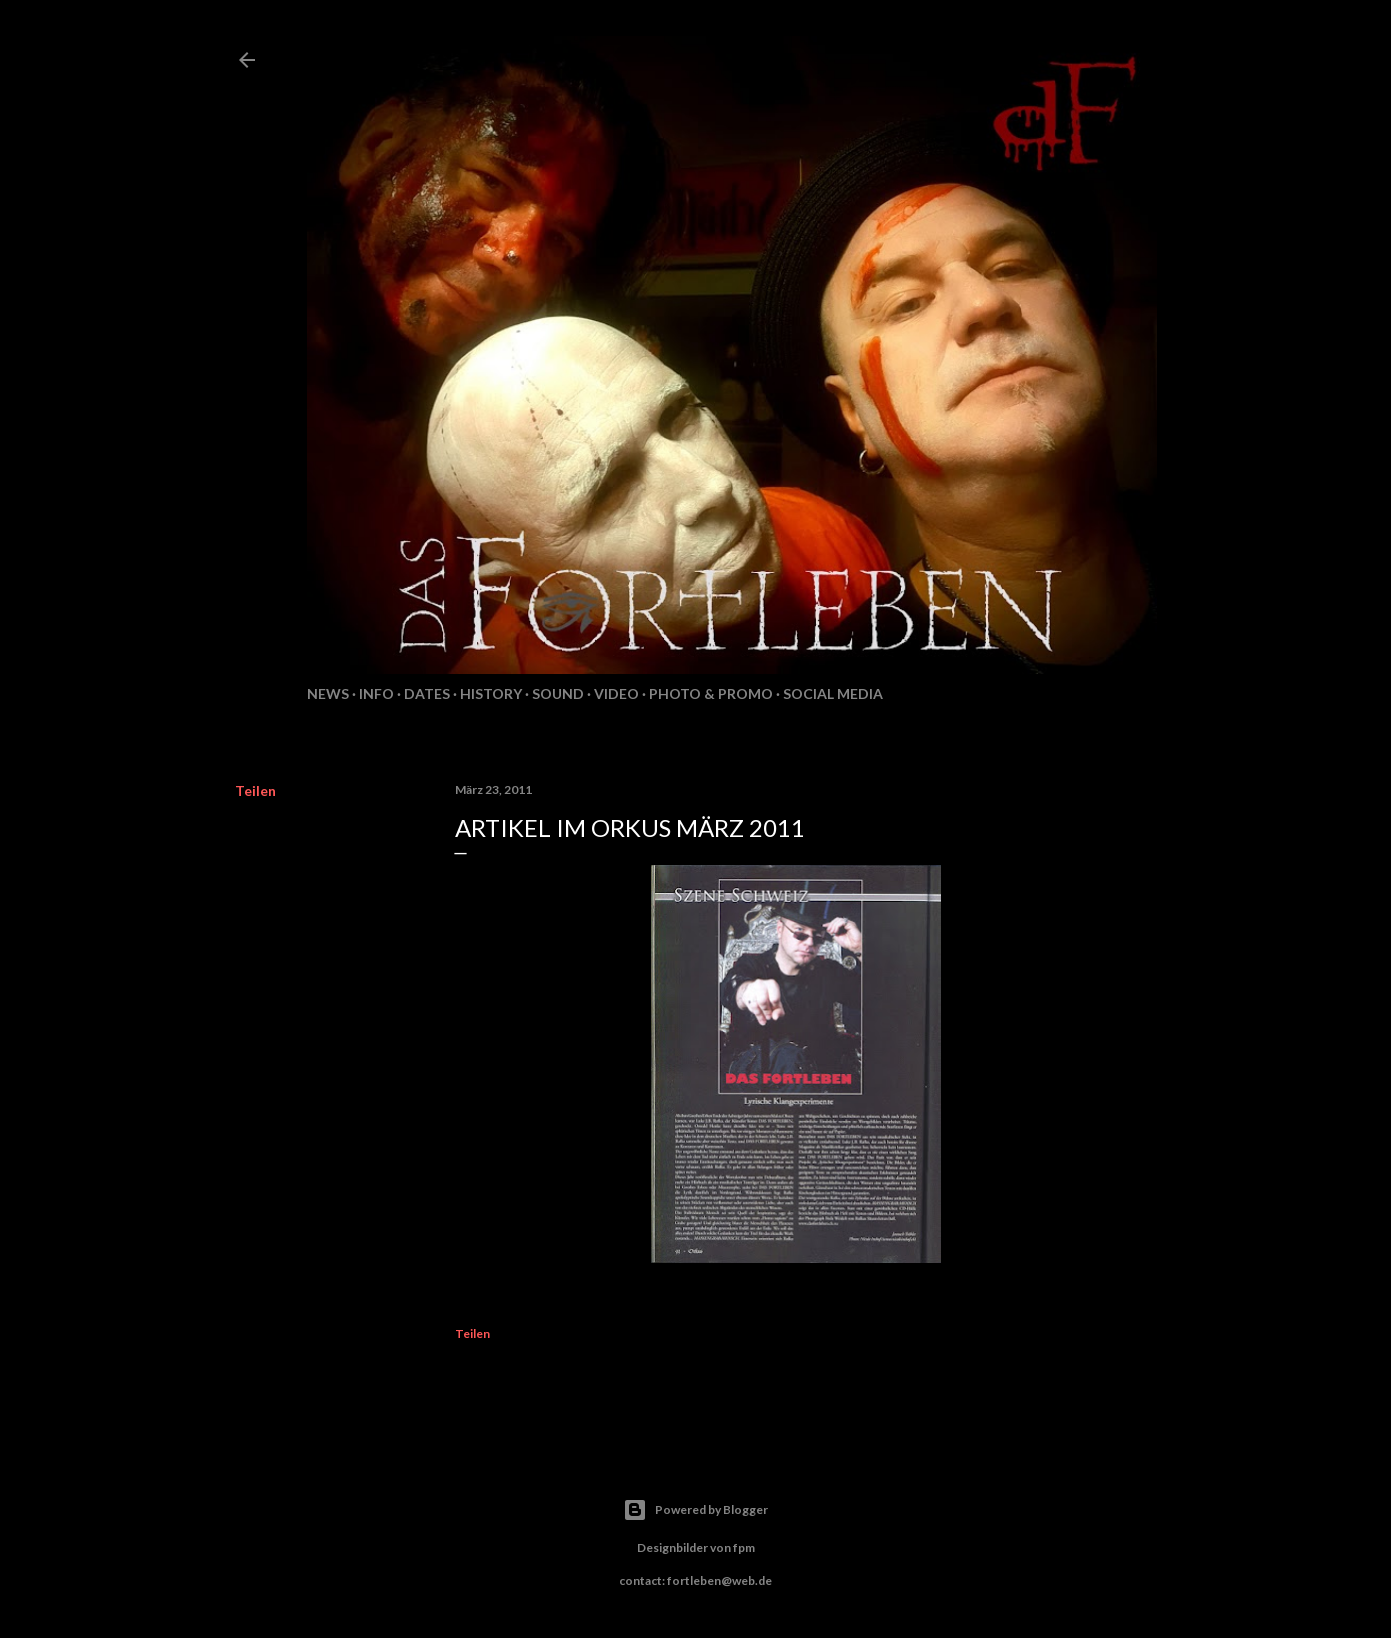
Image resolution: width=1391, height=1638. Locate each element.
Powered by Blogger (695, 1510)
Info (376, 693)
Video (616, 693)
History (491, 693)
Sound (558, 693)
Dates (427, 693)
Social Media (833, 693)
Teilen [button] (255, 790)
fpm (744, 1547)
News (328, 693)
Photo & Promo (711, 693)
